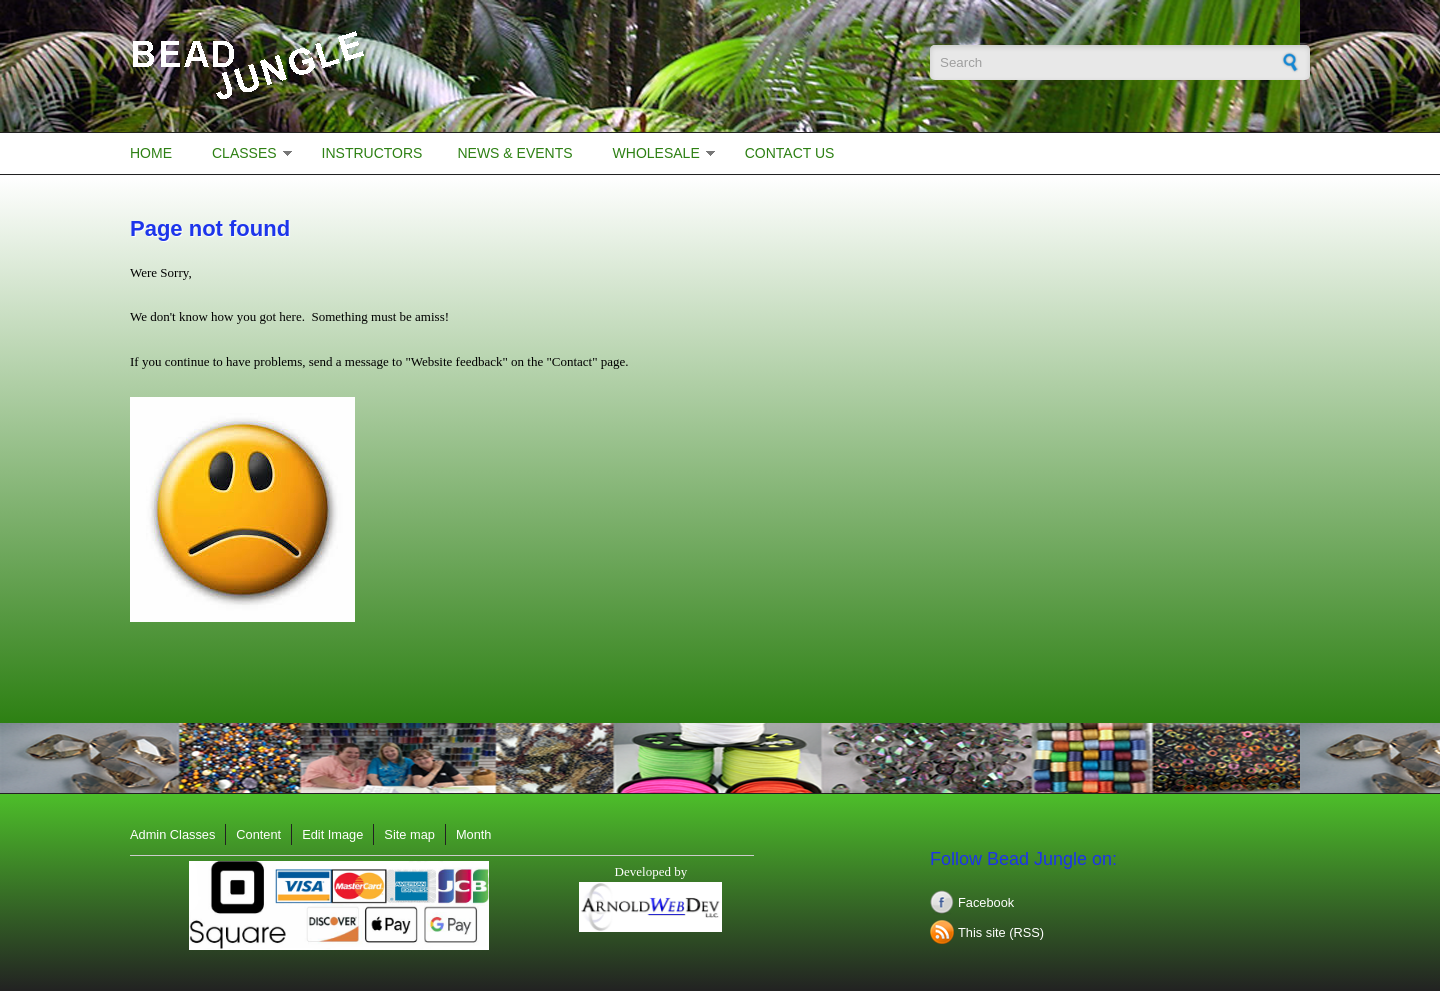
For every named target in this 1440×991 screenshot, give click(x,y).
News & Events (514, 153)
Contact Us (790, 153)
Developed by (651, 871)
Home (151, 153)
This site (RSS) (1001, 932)
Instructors (372, 153)
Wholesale (656, 153)
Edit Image (332, 834)
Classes (244, 153)
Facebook (986, 902)
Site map (409, 834)
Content (258, 834)
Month (474, 834)
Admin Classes (172, 834)
